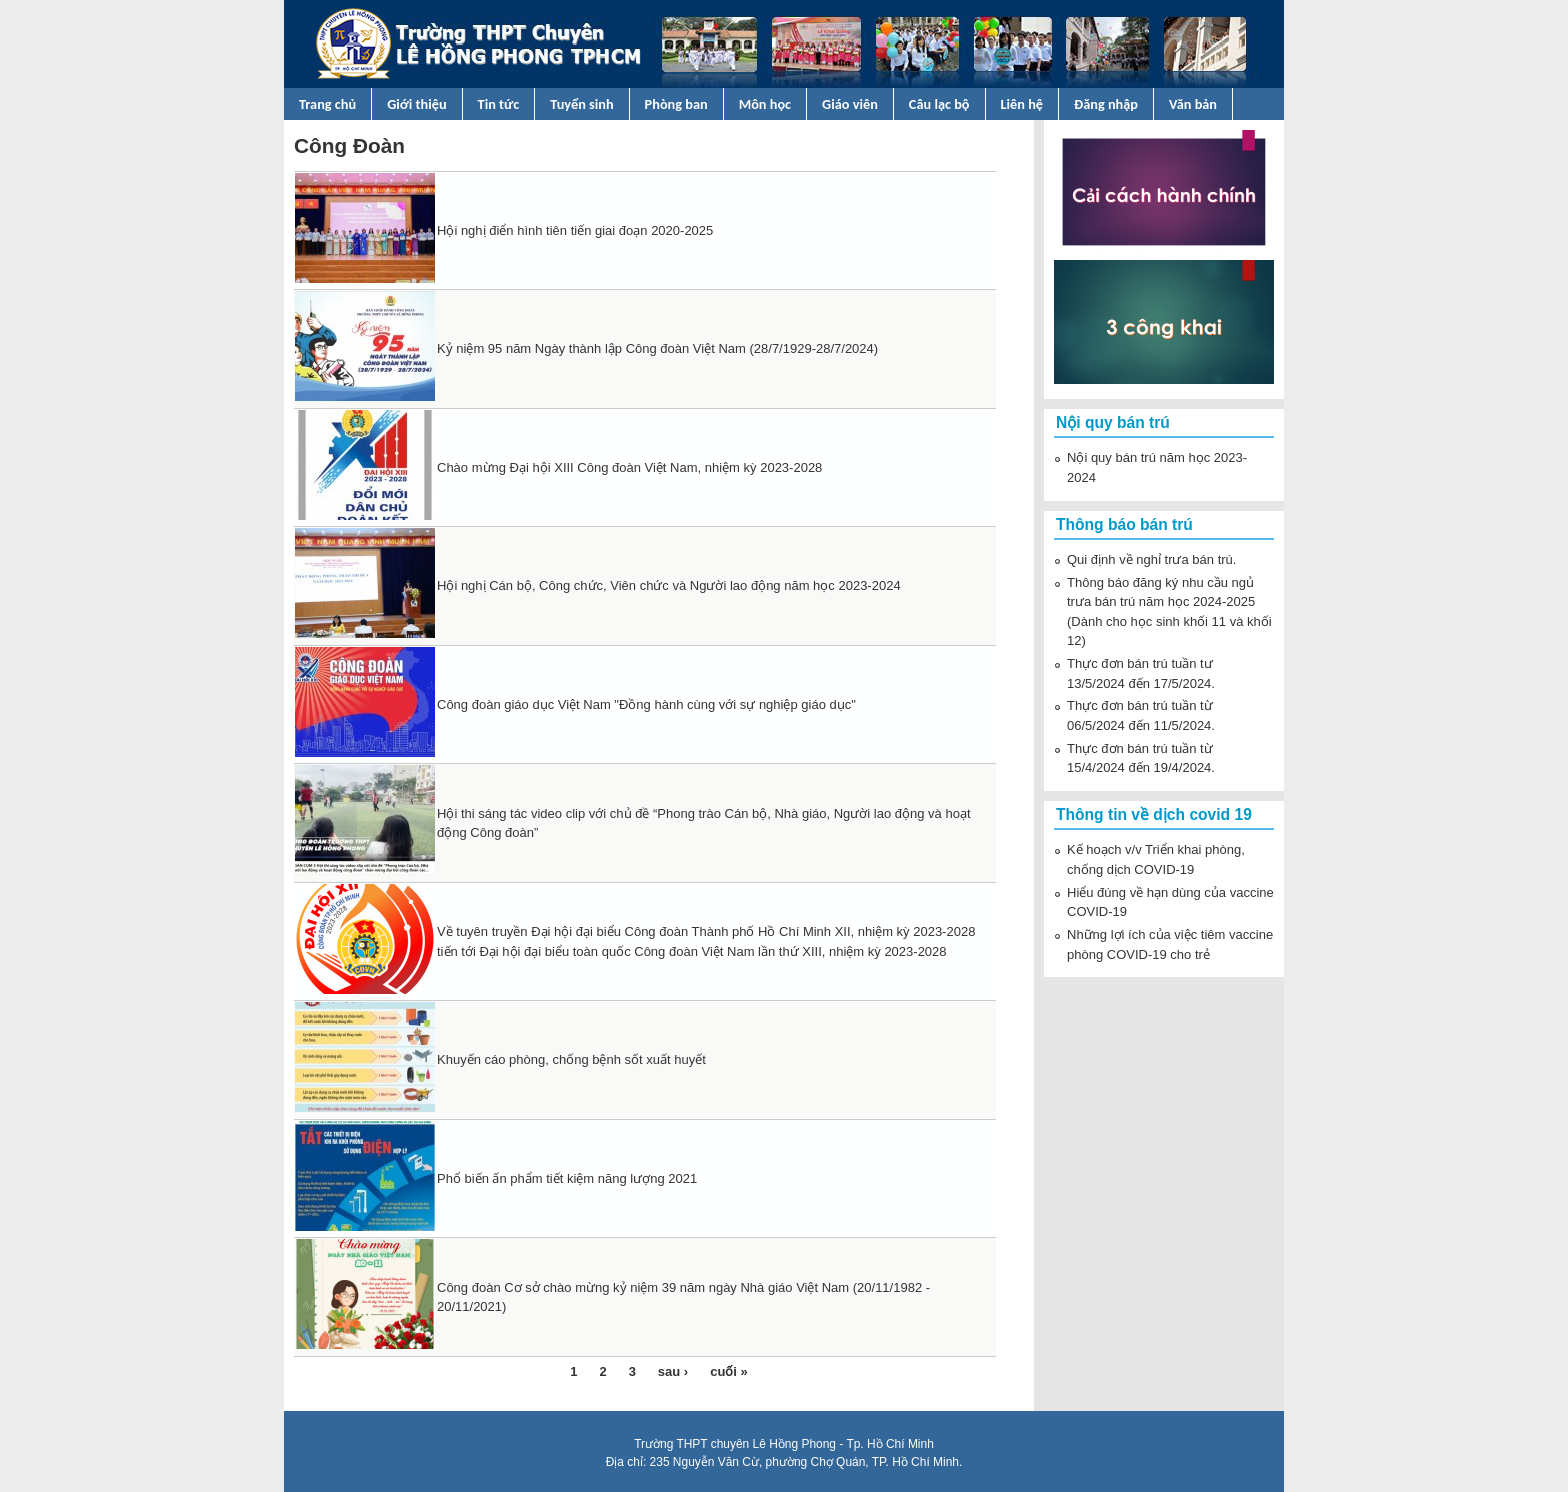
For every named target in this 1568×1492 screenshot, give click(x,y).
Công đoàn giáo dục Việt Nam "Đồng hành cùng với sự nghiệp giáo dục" (646, 704)
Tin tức (499, 104)
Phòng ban (676, 104)
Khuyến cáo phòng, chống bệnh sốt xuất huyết (571, 1059)
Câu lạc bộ (939, 104)
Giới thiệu (416, 104)
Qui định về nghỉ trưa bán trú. (1151, 559)
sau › (673, 1371)
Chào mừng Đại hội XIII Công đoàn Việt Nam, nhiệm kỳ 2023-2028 (629, 467)
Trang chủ (327, 104)
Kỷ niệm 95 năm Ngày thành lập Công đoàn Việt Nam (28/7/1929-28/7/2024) (657, 348)
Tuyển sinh (581, 104)
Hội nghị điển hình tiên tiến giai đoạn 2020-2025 (575, 230)
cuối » (729, 1371)
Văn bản (1193, 104)
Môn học (765, 104)
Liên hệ (1022, 104)
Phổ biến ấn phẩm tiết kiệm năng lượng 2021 (567, 1178)
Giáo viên (850, 104)
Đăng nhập (1106, 104)
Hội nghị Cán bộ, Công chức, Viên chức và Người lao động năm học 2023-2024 (669, 585)
